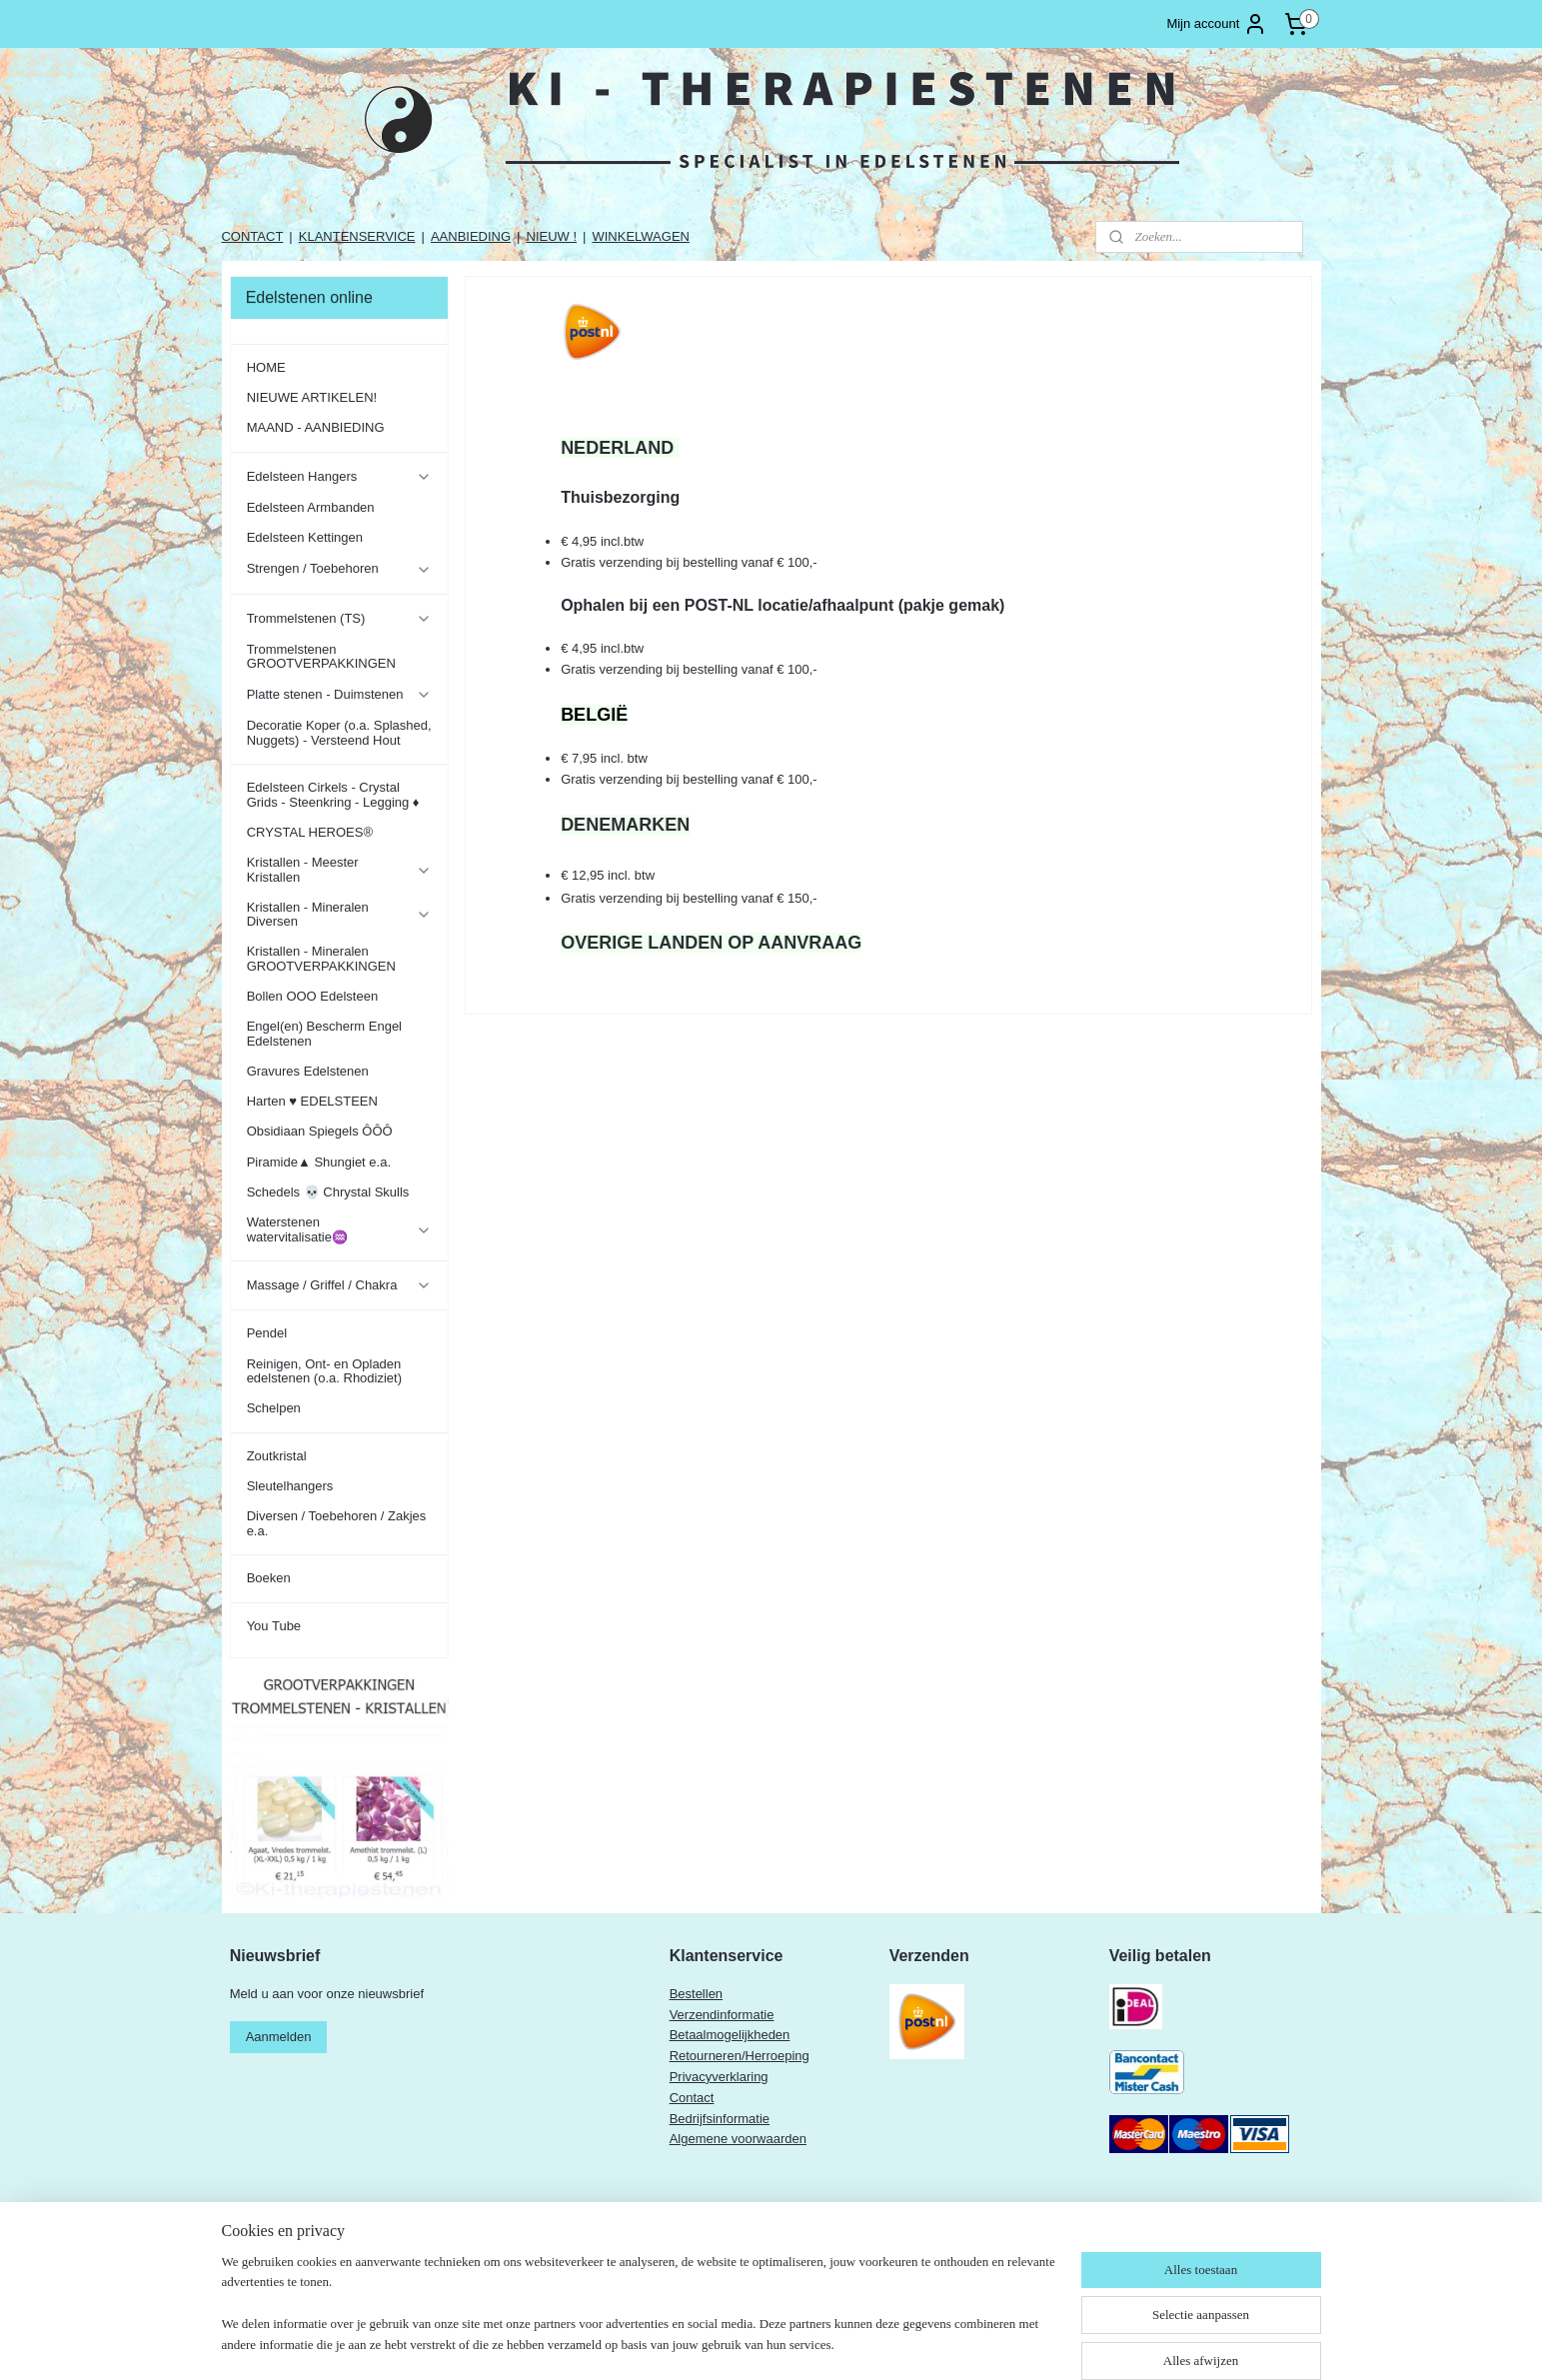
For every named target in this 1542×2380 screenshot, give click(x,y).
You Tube (274, 1625)
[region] (639, 2316)
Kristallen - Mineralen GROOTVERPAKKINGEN (321, 958)
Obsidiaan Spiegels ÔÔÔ (320, 1131)
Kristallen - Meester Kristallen (339, 869)
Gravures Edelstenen (308, 1071)
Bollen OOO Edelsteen (313, 996)
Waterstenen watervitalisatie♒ (339, 1228)
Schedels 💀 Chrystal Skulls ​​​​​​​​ (330, 1192)
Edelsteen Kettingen (305, 537)
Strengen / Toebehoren (339, 569)
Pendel (267, 1332)
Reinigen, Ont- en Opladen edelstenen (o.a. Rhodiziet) (324, 1370)
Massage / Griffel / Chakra (339, 1285)
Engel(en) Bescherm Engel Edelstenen (324, 1033)
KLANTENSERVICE (357, 236)
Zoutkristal (277, 1455)
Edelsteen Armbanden (311, 507)
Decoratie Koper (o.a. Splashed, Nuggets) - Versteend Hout (339, 732)
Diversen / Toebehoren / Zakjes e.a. (337, 1522)
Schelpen (274, 1407)
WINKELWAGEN (641, 236)
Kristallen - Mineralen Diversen (339, 914)
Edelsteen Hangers (339, 477)
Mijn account (1216, 24)
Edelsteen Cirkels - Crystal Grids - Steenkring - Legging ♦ (333, 794)
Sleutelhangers (290, 1485)
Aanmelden (279, 2036)
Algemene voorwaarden (738, 2138)
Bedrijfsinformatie (720, 2118)
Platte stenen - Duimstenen (339, 695)
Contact (692, 2097)
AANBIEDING (471, 236)
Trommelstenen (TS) (339, 619)
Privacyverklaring (719, 2076)
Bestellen (696, 1993)
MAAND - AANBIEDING (316, 427)
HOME (266, 367)
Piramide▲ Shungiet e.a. (319, 1162)
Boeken (269, 1577)
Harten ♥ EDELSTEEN (312, 1101)
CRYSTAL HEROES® (310, 832)
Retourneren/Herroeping (739, 2055)
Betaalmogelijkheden (730, 2034)
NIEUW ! (552, 236)
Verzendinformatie (722, 2014)
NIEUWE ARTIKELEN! (312, 397)
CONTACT (252, 236)
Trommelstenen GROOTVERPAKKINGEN (321, 656)
